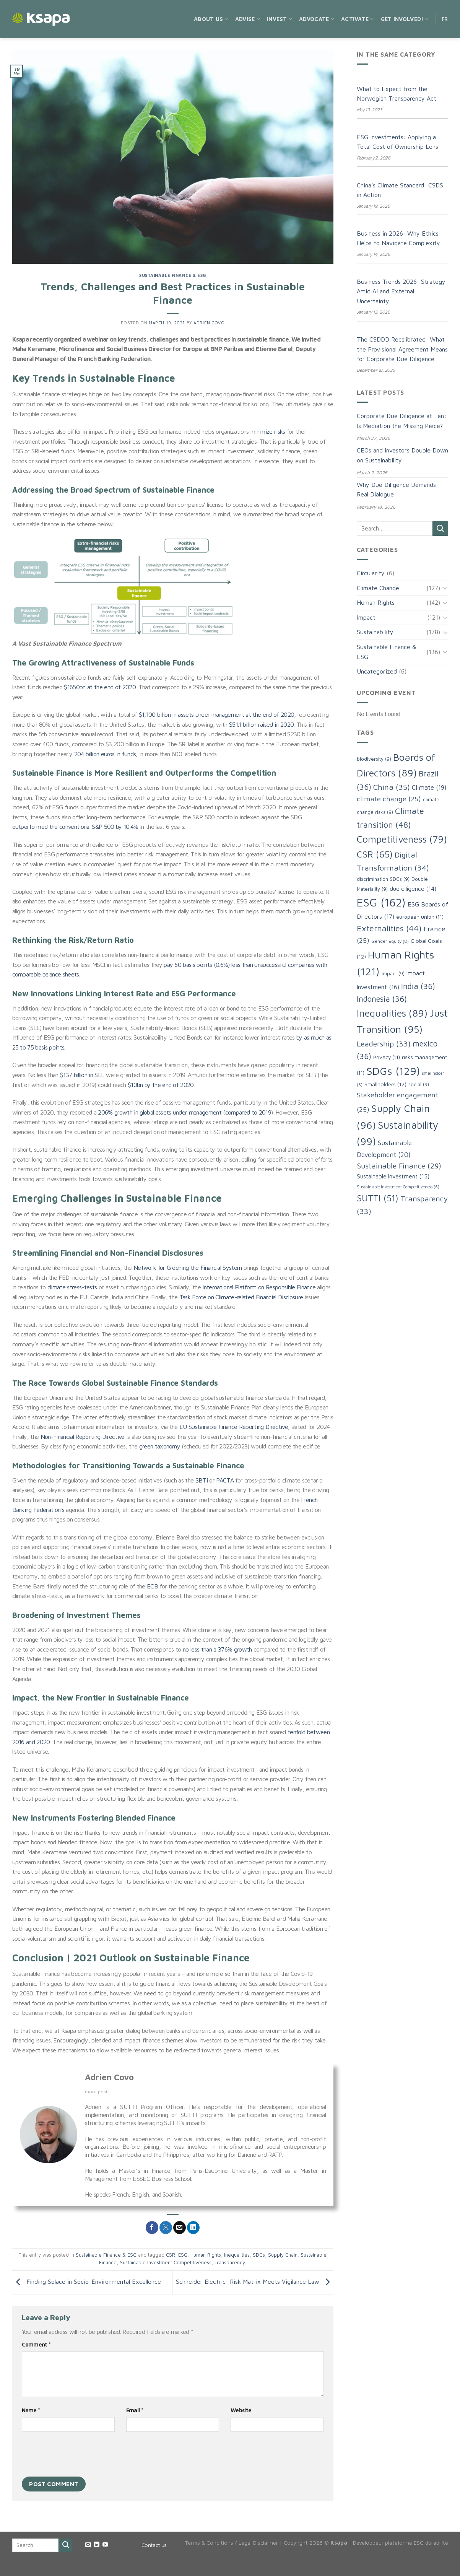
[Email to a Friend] (179, 2227)
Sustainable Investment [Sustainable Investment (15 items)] (393, 1176)
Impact (366, 617)
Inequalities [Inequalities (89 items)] (392, 1013)
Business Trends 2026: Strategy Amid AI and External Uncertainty (401, 291)
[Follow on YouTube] (105, 2545)
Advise (247, 19)
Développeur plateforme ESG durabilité (400, 2542)
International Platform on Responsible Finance (258, 1287)
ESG (182, 2255)
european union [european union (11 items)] (420, 917)
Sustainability (375, 631)
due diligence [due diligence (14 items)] (413, 888)
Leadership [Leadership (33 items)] (384, 1043)
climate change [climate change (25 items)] (389, 798)
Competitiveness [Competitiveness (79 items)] (402, 839)
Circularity (371, 573)
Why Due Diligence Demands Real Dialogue (396, 489)
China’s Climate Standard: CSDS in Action (400, 190)
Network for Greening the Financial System (187, 1267)
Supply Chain (282, 2255)
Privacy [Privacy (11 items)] (386, 1057)
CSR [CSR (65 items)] (375, 854)
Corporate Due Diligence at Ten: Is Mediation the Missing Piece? (401, 420)
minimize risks (267, 431)
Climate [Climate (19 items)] (429, 787)
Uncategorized (377, 671)
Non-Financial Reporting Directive (83, 1436)
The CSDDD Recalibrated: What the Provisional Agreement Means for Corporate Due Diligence (402, 349)
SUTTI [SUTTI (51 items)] (377, 1198)
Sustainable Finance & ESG (172, 275)
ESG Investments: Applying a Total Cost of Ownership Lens (397, 141)
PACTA (225, 1480)
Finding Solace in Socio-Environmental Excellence (86, 2281)
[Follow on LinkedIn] (96, 2545)
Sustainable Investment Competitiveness (165, 2262)
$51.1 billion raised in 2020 (261, 724)
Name (31, 2410)
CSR (170, 2255)
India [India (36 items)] (418, 986)
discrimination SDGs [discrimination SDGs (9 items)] (383, 879)
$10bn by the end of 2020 (161, 1084)
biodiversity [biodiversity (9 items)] (374, 759)
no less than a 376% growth (217, 1649)
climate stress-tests (72, 1287)
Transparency (230, 2262)
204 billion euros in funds (105, 753)
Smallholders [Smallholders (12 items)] (385, 1084)
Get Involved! (405, 19)
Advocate (316, 19)
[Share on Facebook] (152, 2227)
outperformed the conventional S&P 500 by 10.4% (75, 826)
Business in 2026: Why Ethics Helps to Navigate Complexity (398, 238)
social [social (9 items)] (418, 1084)
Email (134, 2410)
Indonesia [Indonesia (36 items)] (382, 998)
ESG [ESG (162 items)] (381, 902)
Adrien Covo (208, 322)
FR (445, 19)
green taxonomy (159, 1446)
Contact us (154, 2545)
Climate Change (378, 587)
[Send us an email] (88, 2545)
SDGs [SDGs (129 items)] (393, 1070)
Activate (357, 19)
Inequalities (237, 2255)
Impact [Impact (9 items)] (393, 973)
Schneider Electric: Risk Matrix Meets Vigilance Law (254, 2281)
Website (241, 2410)
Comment (36, 2344)
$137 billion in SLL (82, 1074)
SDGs (259, 2255)
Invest (279, 19)
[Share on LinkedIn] (193, 2227)
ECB (152, 1586)
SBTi (201, 1480)
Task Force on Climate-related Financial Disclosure (241, 1297)
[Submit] (440, 528)
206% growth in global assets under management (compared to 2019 (184, 1112)
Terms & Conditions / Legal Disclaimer (231, 2542)
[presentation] (80, 2455)
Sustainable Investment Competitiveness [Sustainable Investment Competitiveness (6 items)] (398, 1187)
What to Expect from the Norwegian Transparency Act (396, 93)
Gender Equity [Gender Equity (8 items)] (390, 941)
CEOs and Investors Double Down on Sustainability (402, 455)
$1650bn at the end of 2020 (100, 686)
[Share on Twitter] (165, 2227)
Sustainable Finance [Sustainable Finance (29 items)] (399, 1165)
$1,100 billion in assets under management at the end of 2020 (216, 714)
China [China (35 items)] (391, 786)
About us (211, 19)
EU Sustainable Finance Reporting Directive (233, 1426)
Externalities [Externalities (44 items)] (389, 928)
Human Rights (205, 2255)
